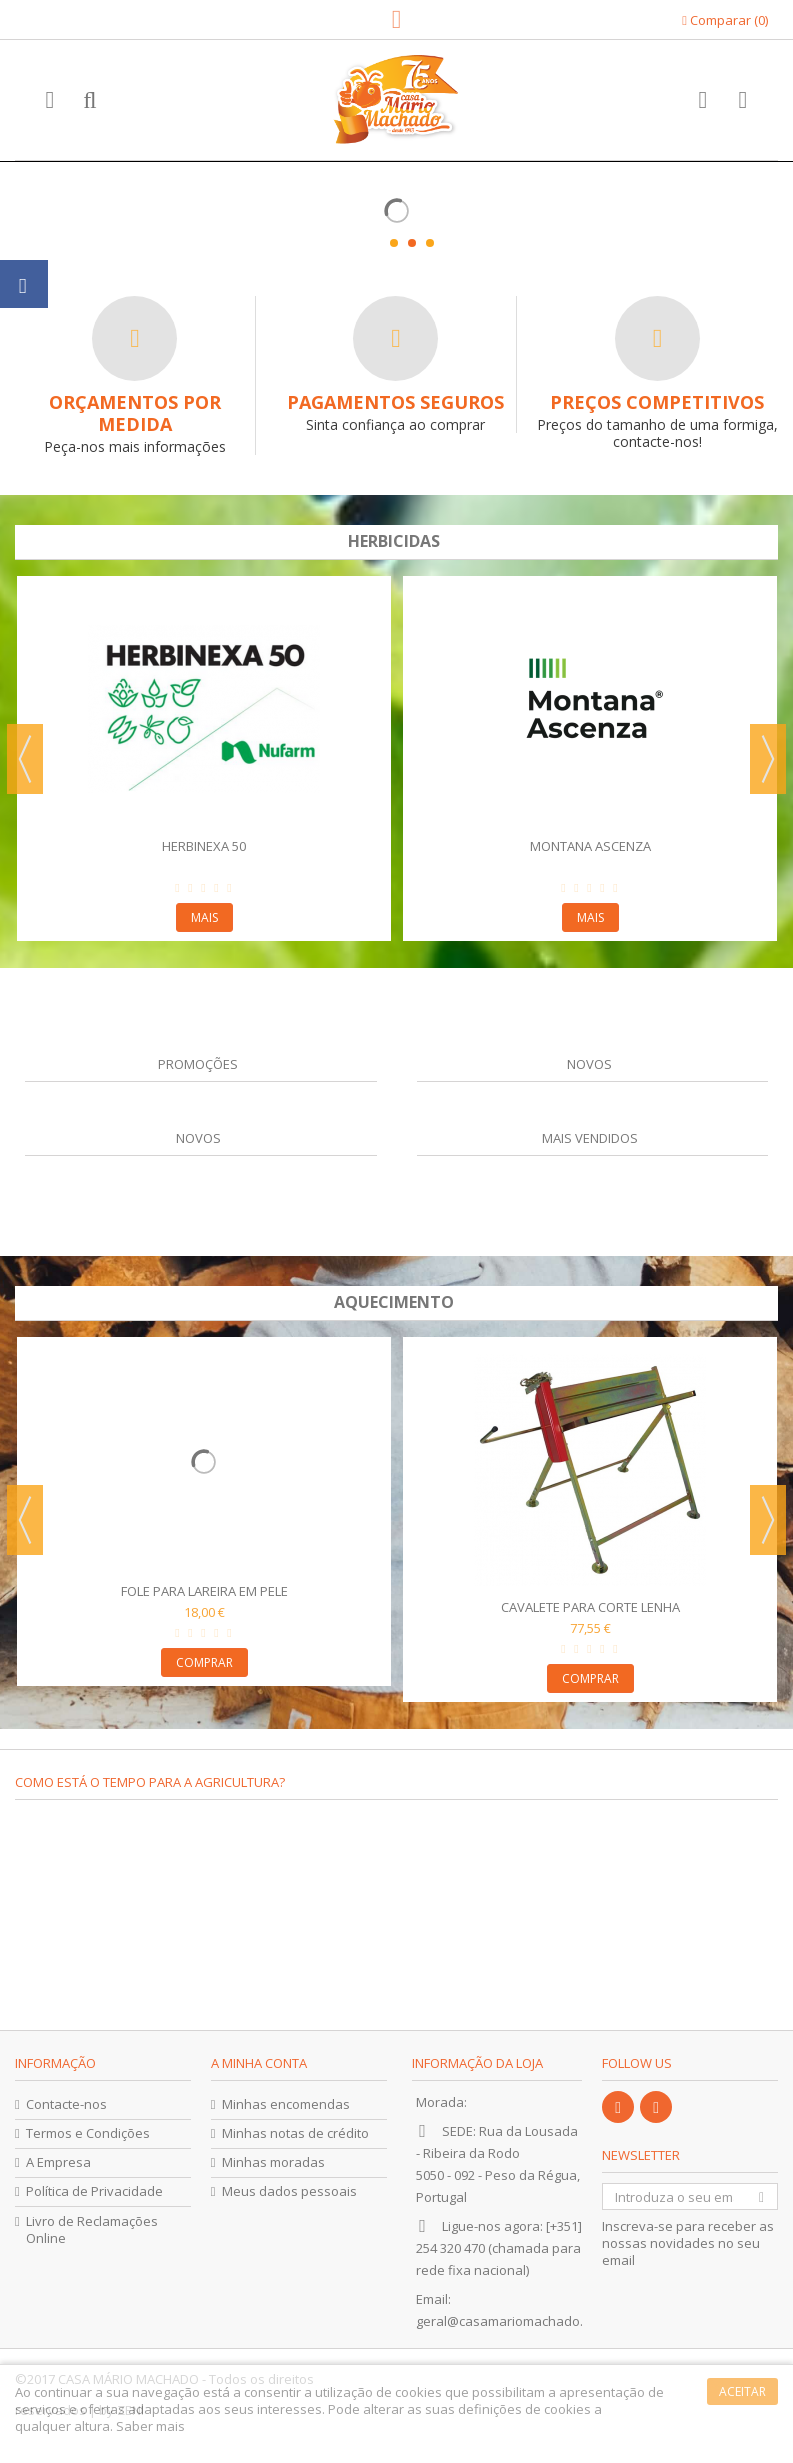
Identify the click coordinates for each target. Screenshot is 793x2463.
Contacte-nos (66, 2104)
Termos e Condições (88, 2133)
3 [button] (430, 243)
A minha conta (259, 2063)
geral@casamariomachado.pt (505, 2321)
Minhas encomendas (286, 2104)
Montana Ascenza (590, 846)
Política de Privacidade (94, 2191)
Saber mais (150, 2426)
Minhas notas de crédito (295, 2133)
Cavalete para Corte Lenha (590, 1607)
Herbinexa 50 (204, 846)
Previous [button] (25, 759)
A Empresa (58, 2162)
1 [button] (394, 243)
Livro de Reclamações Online (92, 2230)
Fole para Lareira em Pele (204, 1591)
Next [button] (768, 759)
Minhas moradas (273, 2162)
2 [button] (412, 243)
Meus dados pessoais (289, 2191)
